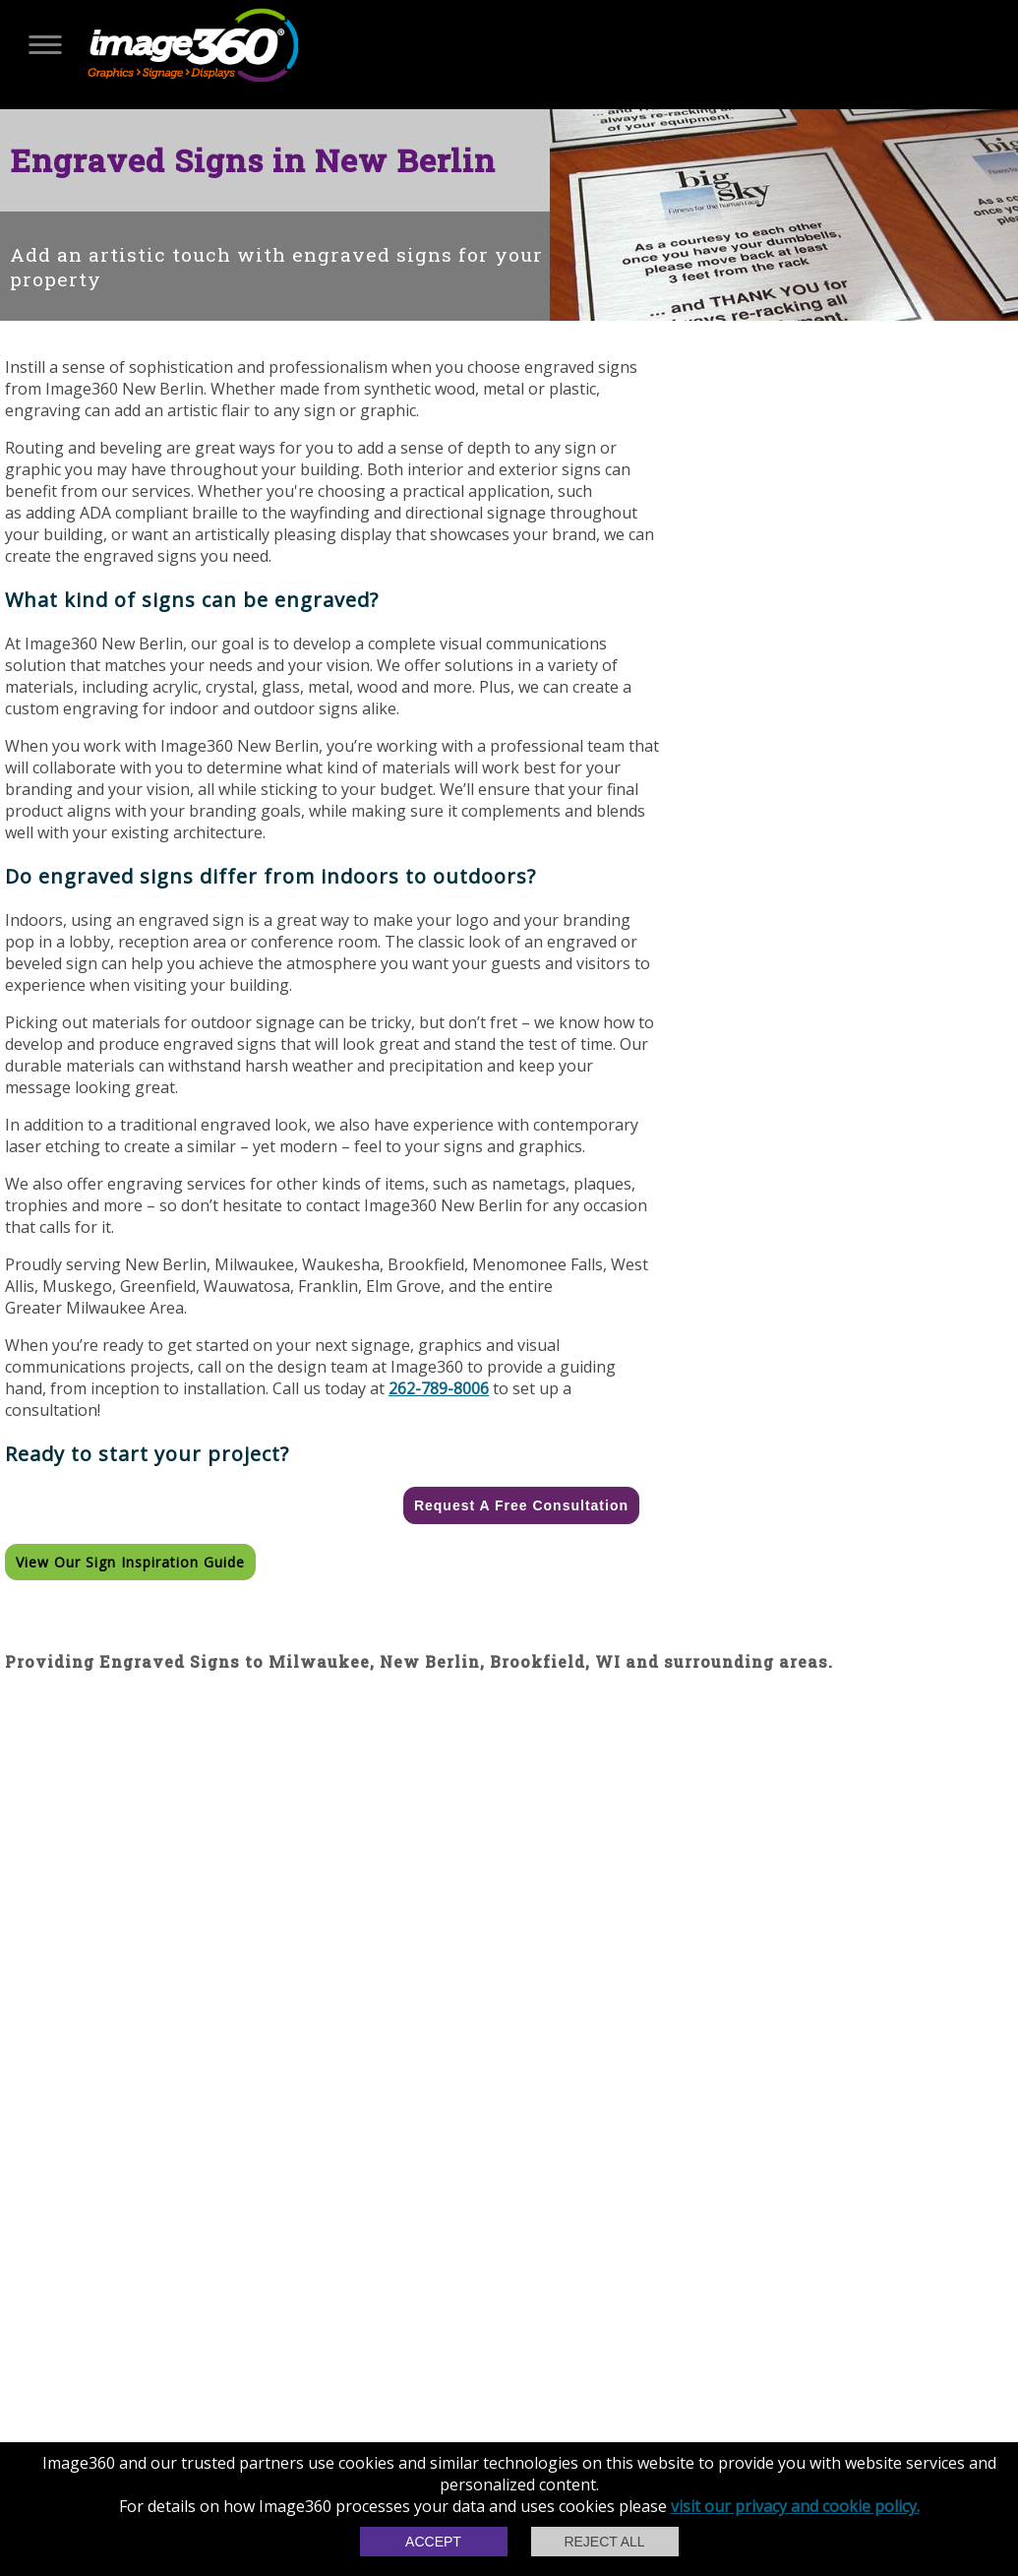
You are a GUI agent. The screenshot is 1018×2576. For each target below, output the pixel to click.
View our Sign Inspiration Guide (130, 1562)
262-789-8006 (439, 1388)
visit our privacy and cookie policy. (795, 2506)
